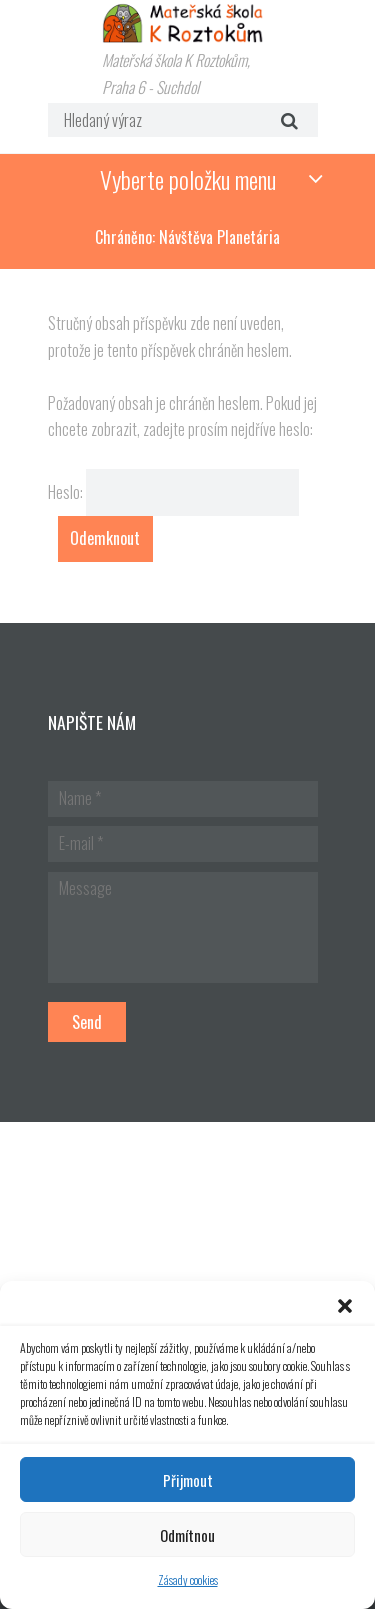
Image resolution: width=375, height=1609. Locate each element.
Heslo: (174, 492)
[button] (345, 1306)
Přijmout (188, 1480)
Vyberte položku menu (188, 179)
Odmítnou (187, 1535)
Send (87, 1022)
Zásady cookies (188, 1579)
